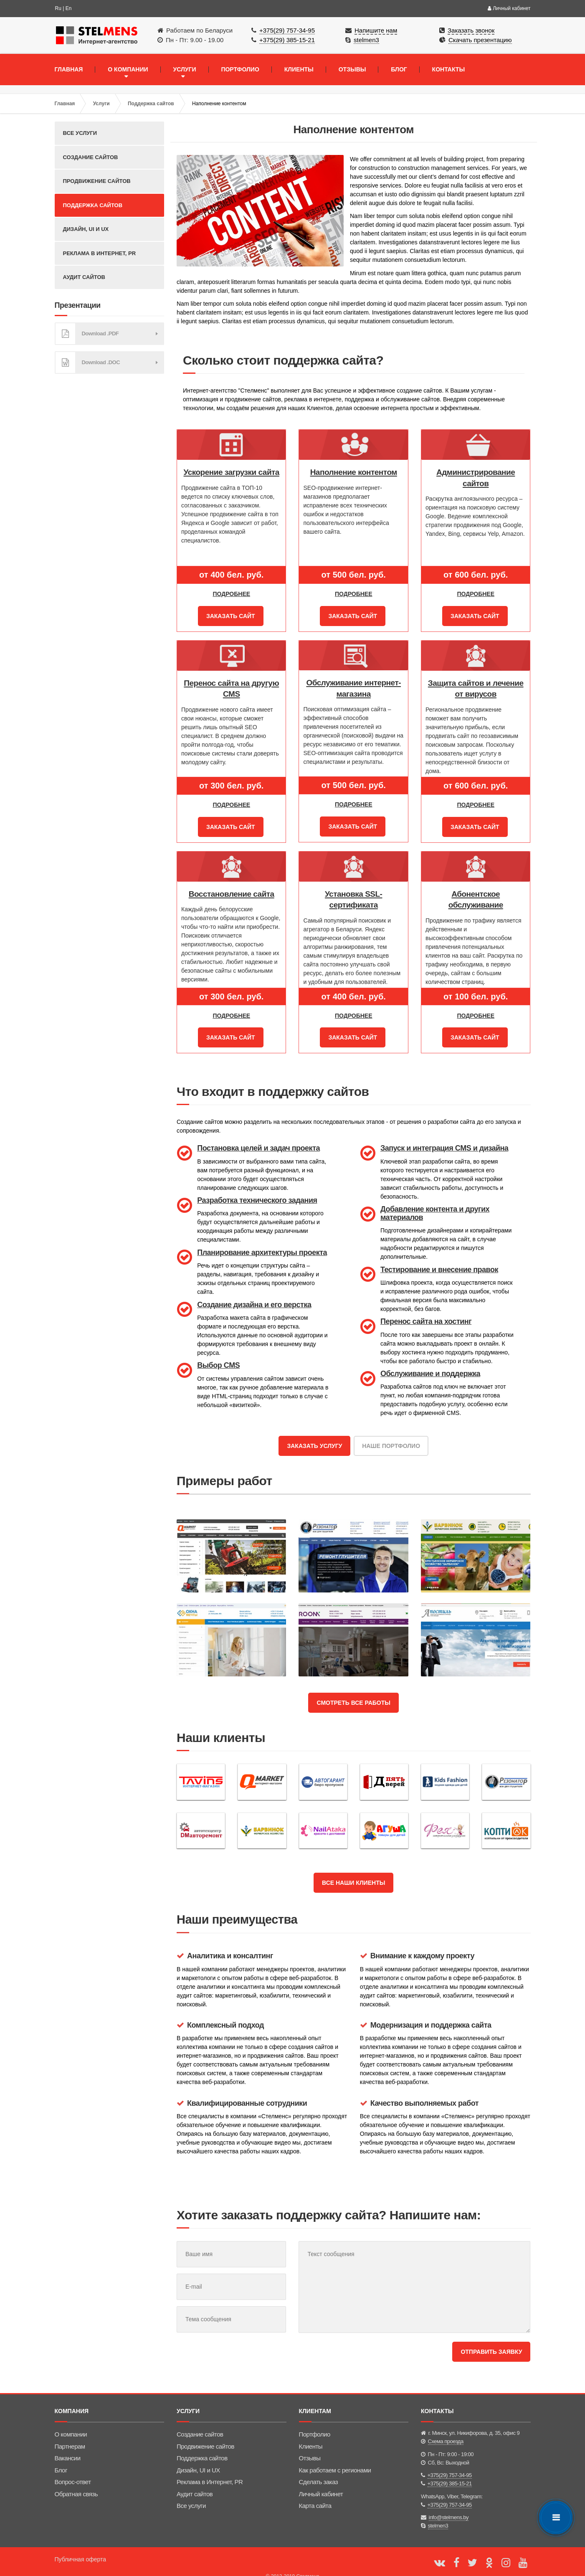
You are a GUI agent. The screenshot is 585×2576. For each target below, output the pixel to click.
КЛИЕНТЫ (299, 69)
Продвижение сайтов (97, 181)
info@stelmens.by (449, 2505)
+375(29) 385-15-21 (287, 39)
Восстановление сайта (231, 889)
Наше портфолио (391, 1437)
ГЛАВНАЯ (69, 69)
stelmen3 (366, 39)
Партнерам (70, 2433)
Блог (61, 2457)
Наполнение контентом (353, 472)
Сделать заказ (318, 2469)
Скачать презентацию (480, 39)
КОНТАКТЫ (448, 69)
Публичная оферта (80, 2546)
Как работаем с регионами (335, 2457)
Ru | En (63, 8)
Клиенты (311, 2433)
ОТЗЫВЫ (352, 69)
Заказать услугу (314, 1437)
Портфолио (314, 2422)
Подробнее (231, 594)
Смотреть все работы (353, 1692)
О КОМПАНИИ (128, 69)
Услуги (101, 103)
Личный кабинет (509, 8)
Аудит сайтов (84, 277)
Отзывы (310, 2445)
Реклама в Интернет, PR (99, 253)
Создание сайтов (90, 157)
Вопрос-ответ (73, 2469)
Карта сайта (315, 2493)
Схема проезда (445, 2429)
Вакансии (68, 2445)
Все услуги (80, 133)
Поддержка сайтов (151, 103)
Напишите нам (376, 30)
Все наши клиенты (353, 1869)
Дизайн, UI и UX (86, 229)
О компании (71, 2422)
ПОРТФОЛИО (240, 69)
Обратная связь (76, 2481)
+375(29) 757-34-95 (287, 30)
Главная (65, 103)
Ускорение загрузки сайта (231, 472)
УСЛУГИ (184, 69)
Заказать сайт (230, 614)
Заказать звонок (471, 30)
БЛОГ (399, 69)
